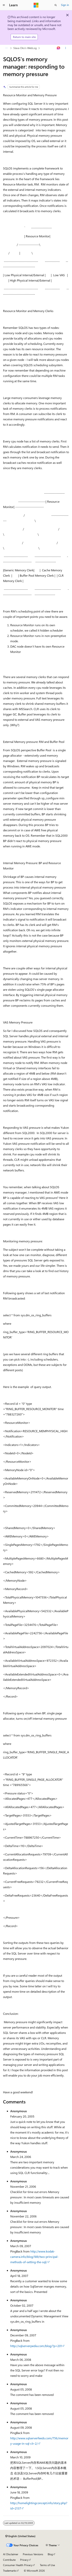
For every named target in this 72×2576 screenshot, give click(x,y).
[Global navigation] (4, 5)
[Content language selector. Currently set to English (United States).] (20, 2536)
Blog (50, 2554)
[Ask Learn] (58, 48)
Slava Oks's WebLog (25, 48)
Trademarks (9, 2570)
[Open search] (55, 5)
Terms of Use (47, 2565)
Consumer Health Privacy (17, 2565)
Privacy (24, 2560)
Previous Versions (33, 2554)
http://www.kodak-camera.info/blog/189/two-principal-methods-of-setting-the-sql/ (34, 2256)
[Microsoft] (36, 5)
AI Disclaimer (10, 2554)
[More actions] (65, 48)
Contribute (9, 2560)
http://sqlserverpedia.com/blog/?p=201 (36, 2346)
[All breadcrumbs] (6, 48)
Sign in (65, 5)
